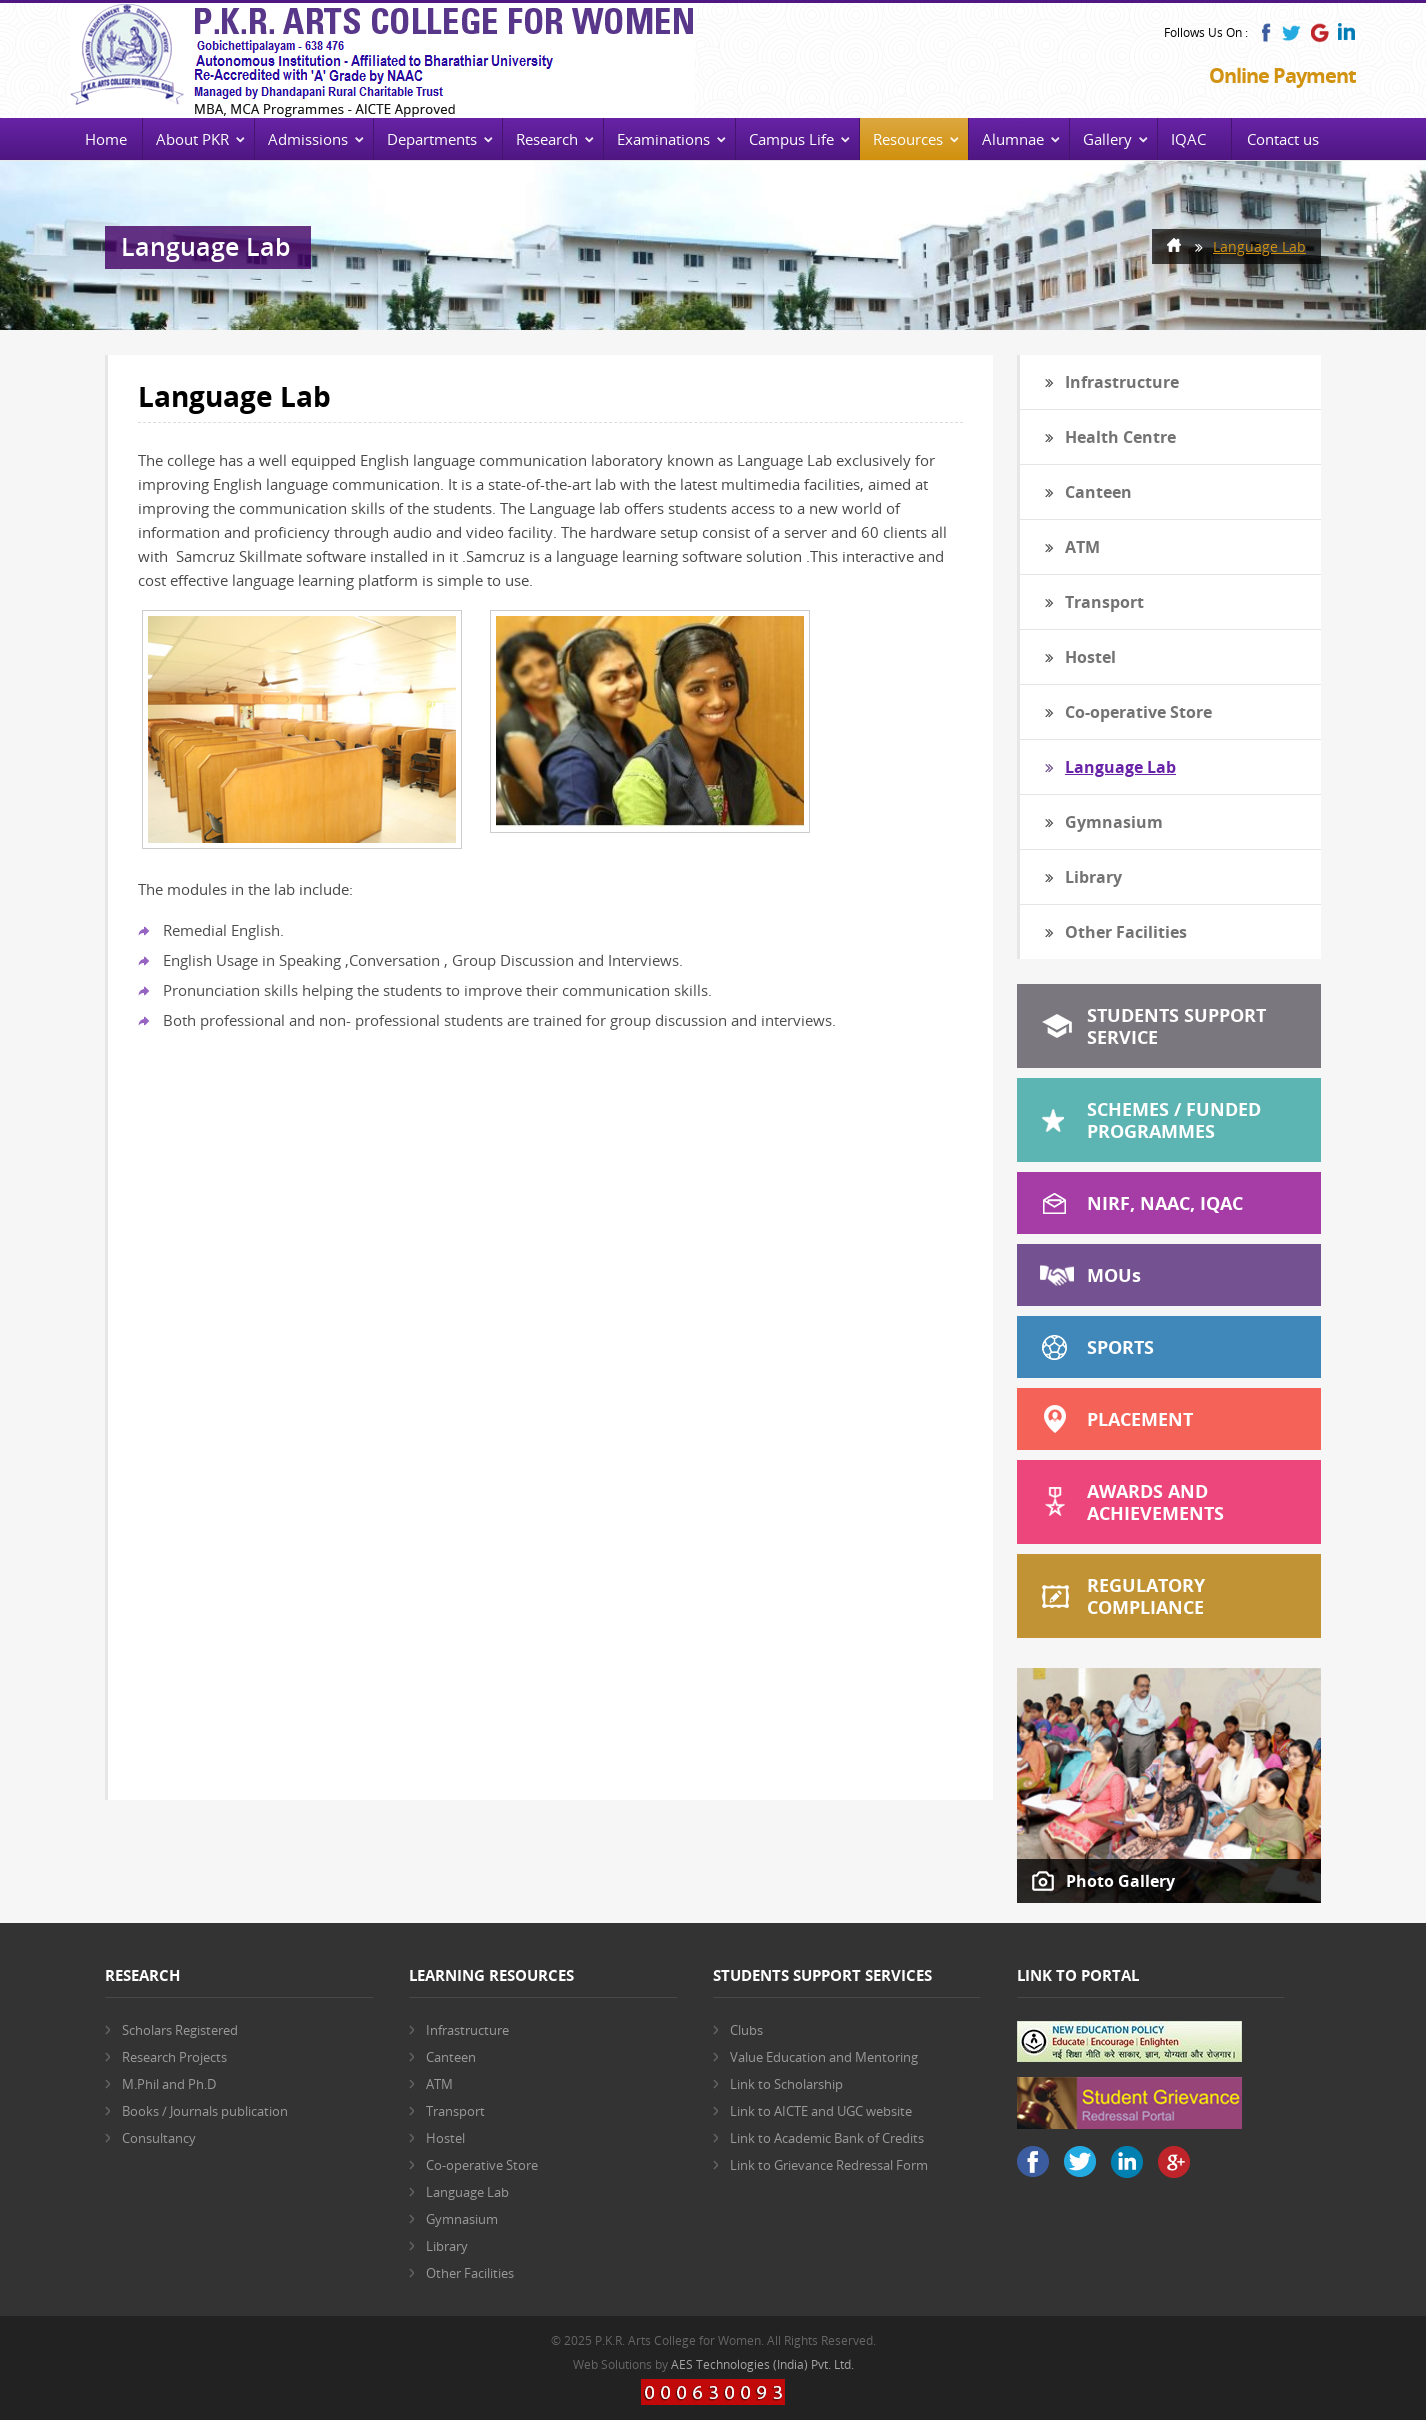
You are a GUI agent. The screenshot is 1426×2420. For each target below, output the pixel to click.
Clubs (746, 2030)
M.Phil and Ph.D (169, 2084)
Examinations (663, 139)
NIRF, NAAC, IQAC (1165, 1203)
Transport (1104, 602)
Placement (1140, 1419)
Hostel (1090, 657)
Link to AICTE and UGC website (821, 2111)
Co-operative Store (1138, 712)
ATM (1082, 547)
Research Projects (174, 2057)
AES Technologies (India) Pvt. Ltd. (762, 2364)
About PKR (192, 139)
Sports (1120, 1347)
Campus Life (791, 139)
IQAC (1188, 139)
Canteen (1098, 492)
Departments (432, 139)
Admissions (308, 139)
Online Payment (1282, 75)
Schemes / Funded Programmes (1174, 1120)
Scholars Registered (180, 2030)
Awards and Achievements (1155, 1502)
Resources (908, 139)
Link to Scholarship (786, 2084)
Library (1093, 877)
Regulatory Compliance (1146, 1596)
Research (547, 139)
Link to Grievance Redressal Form (829, 2165)
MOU (1114, 1275)
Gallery (1107, 139)
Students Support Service (1176, 1026)
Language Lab (1259, 246)
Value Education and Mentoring (824, 2057)
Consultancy (159, 2138)
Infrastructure (1122, 382)
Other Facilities (1126, 932)
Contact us (1283, 139)
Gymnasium (1114, 822)
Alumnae (1013, 139)
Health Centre (1120, 437)
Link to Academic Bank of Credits (827, 2138)
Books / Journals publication (205, 2111)
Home (106, 139)
